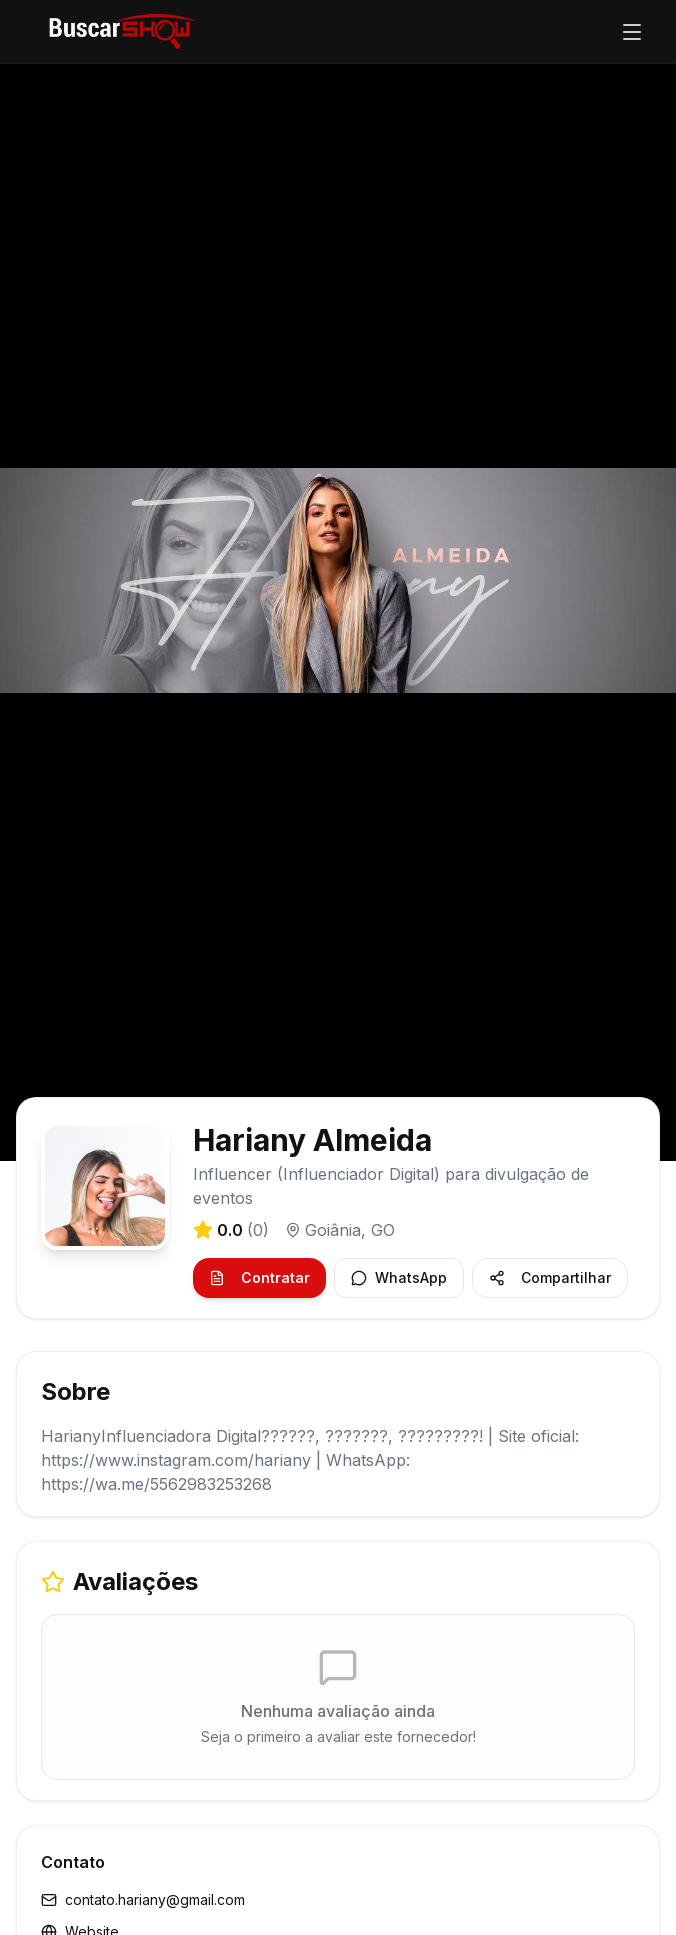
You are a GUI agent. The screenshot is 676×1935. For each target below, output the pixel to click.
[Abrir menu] (632, 32)
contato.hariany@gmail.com (143, 1899)
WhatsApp (399, 1277)
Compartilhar (550, 1277)
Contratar (259, 1277)
